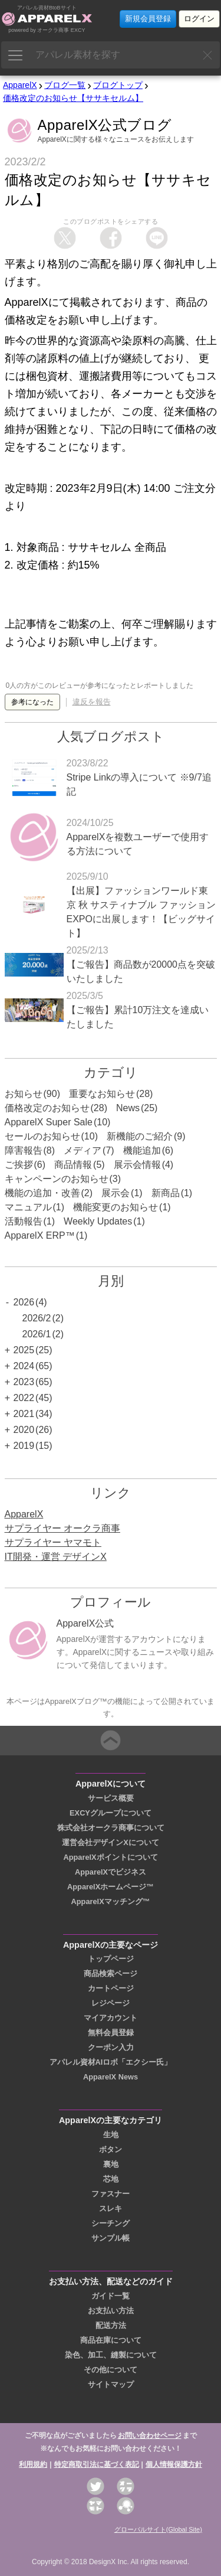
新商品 (165, 1193)
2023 (24, 1382)
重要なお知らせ (102, 1094)
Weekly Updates (98, 1221)
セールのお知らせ (42, 1136)
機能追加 (142, 1150)
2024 (24, 1366)
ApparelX (20, 85)
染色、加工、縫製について (111, 2354)
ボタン (110, 2149)
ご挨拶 (19, 1165)
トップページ (111, 1958)
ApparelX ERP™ (40, 1235)
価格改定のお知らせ (47, 1108)
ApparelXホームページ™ (110, 1886)
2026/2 (36, 1318)
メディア (82, 1150)
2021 (24, 1414)
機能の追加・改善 (42, 1193)
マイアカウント (110, 2017)
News (128, 1108)
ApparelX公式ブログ (105, 125)
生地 (110, 2134)
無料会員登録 (111, 2032)
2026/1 (36, 1334)
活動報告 (23, 1221)
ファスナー (110, 2193)
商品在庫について (110, 2340)
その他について (110, 2369)
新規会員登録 (148, 18)
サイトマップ (111, 2384)
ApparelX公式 (85, 1623)
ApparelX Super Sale (49, 1122)
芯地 (110, 2179)
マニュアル (28, 1207)
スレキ (110, 2208)
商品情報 (73, 1165)
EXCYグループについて (110, 1812)
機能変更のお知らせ (115, 1207)
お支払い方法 (111, 2310)
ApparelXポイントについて (110, 1857)
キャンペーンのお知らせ (56, 1179)
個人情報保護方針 (174, 2464)
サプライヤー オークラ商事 (62, 1528)
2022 (24, 1398)
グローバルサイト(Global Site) (158, 2529)
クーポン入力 (111, 2047)
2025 (24, 1350)
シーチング (110, 2223)
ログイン (199, 18)
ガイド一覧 (110, 2295)
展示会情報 (137, 1165)
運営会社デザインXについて (110, 1842)
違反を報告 (91, 701)
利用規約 (33, 2464)
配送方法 (110, 2325)
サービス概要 (111, 1798)
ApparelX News (110, 2076)
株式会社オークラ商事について (110, 1827)
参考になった (32, 702)
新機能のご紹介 (140, 1136)
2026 (24, 1302)
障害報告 (23, 1150)
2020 (24, 1430)
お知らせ (23, 1094)
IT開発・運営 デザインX (56, 1557)
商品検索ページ (110, 1973)
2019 (24, 1446)
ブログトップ (118, 85)
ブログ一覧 (64, 85)
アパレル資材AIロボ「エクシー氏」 (111, 2062)
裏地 (110, 2164)
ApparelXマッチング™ (110, 1901)
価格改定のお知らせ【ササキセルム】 (73, 98)
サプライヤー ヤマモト (53, 1542)
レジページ (110, 2003)
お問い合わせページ (150, 2435)
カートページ (111, 1988)
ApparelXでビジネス (110, 1871)
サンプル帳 (110, 2238)
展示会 (115, 1193)
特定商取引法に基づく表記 (96, 2464)
